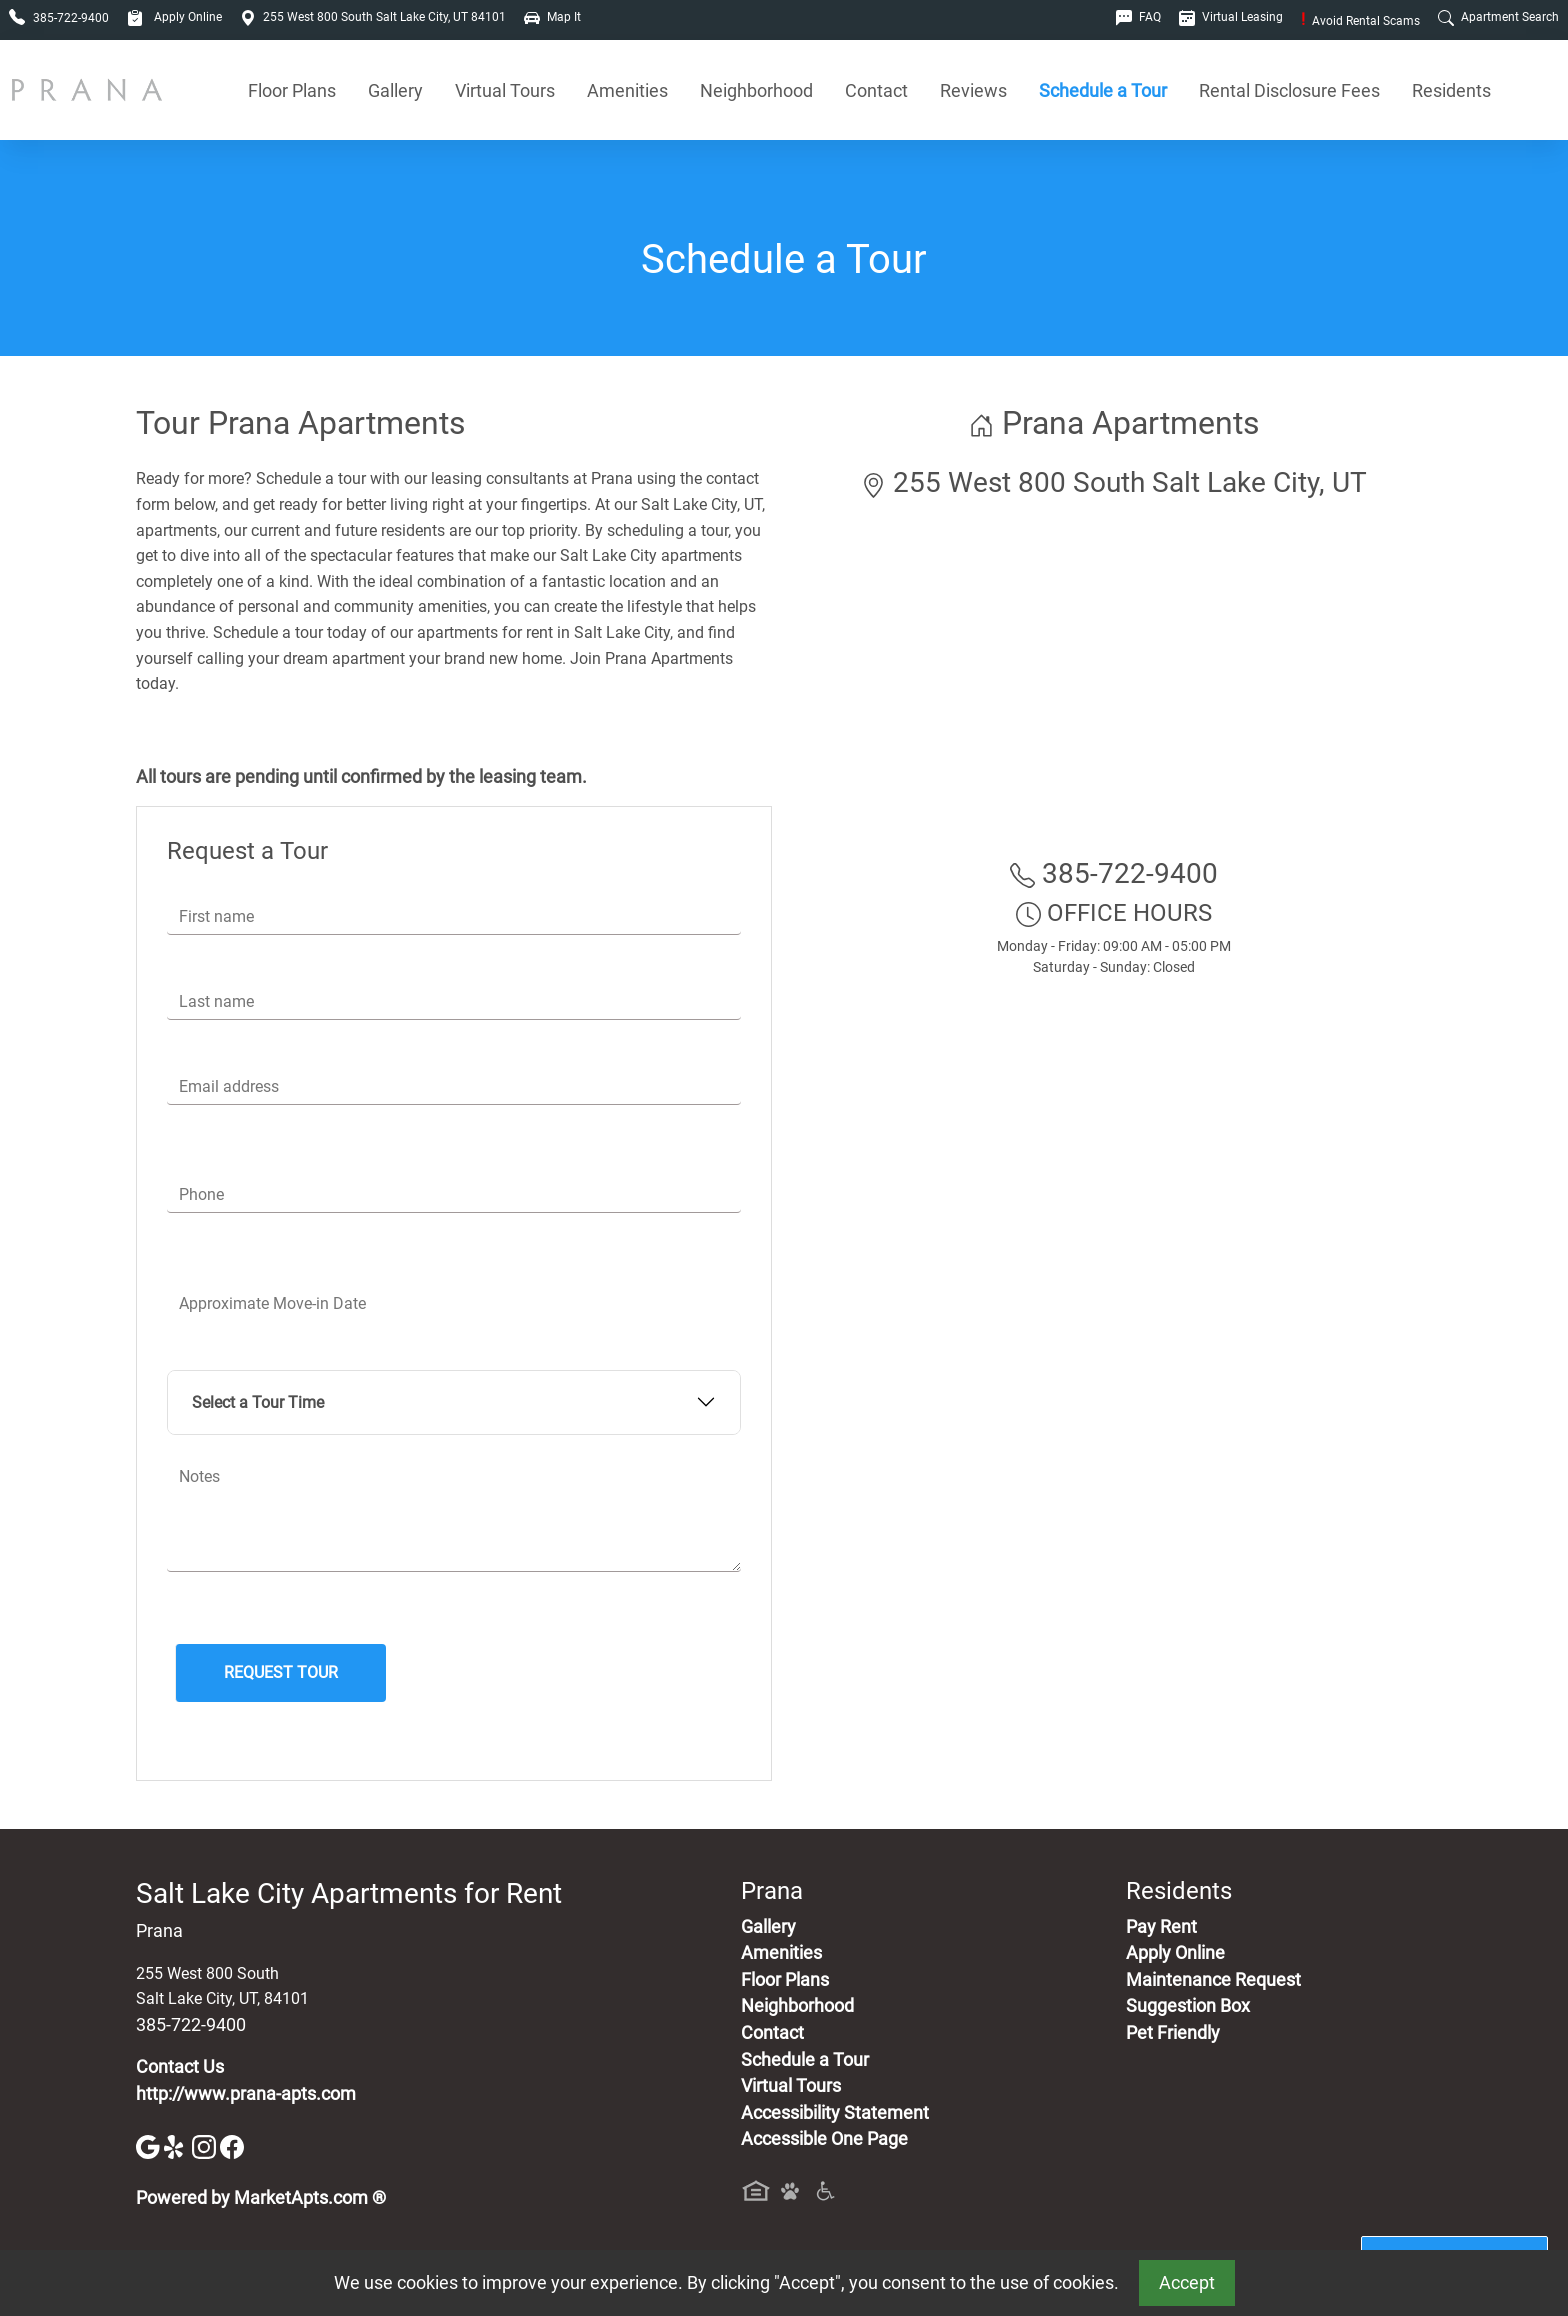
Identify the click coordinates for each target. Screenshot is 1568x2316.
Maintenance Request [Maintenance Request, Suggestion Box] (1213, 1980)
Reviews (973, 90)
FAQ (1138, 17)
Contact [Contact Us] (876, 90)
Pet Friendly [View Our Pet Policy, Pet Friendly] (1173, 2033)
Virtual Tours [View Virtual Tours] (505, 90)
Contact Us (180, 2067)
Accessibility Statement (835, 2113)
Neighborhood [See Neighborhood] (756, 90)
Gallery (395, 90)
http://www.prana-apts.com (246, 2094)
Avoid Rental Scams (1360, 21)
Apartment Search (1498, 17)
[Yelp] (178, 2146)
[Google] (150, 2146)
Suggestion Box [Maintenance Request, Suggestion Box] (1188, 2006)
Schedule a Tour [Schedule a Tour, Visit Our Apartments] (1103, 90)
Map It (552, 17)
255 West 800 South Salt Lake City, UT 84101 (373, 17)
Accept (1187, 2283)
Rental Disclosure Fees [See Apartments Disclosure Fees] (1289, 90)
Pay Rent (1161, 1927)
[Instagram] (206, 2146)
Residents (1451, 90)
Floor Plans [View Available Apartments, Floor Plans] (292, 90)
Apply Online (174, 17)
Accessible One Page (824, 2139)
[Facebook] (232, 2146)
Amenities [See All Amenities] (627, 90)
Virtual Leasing (1231, 17)
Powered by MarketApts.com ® (261, 2198)
